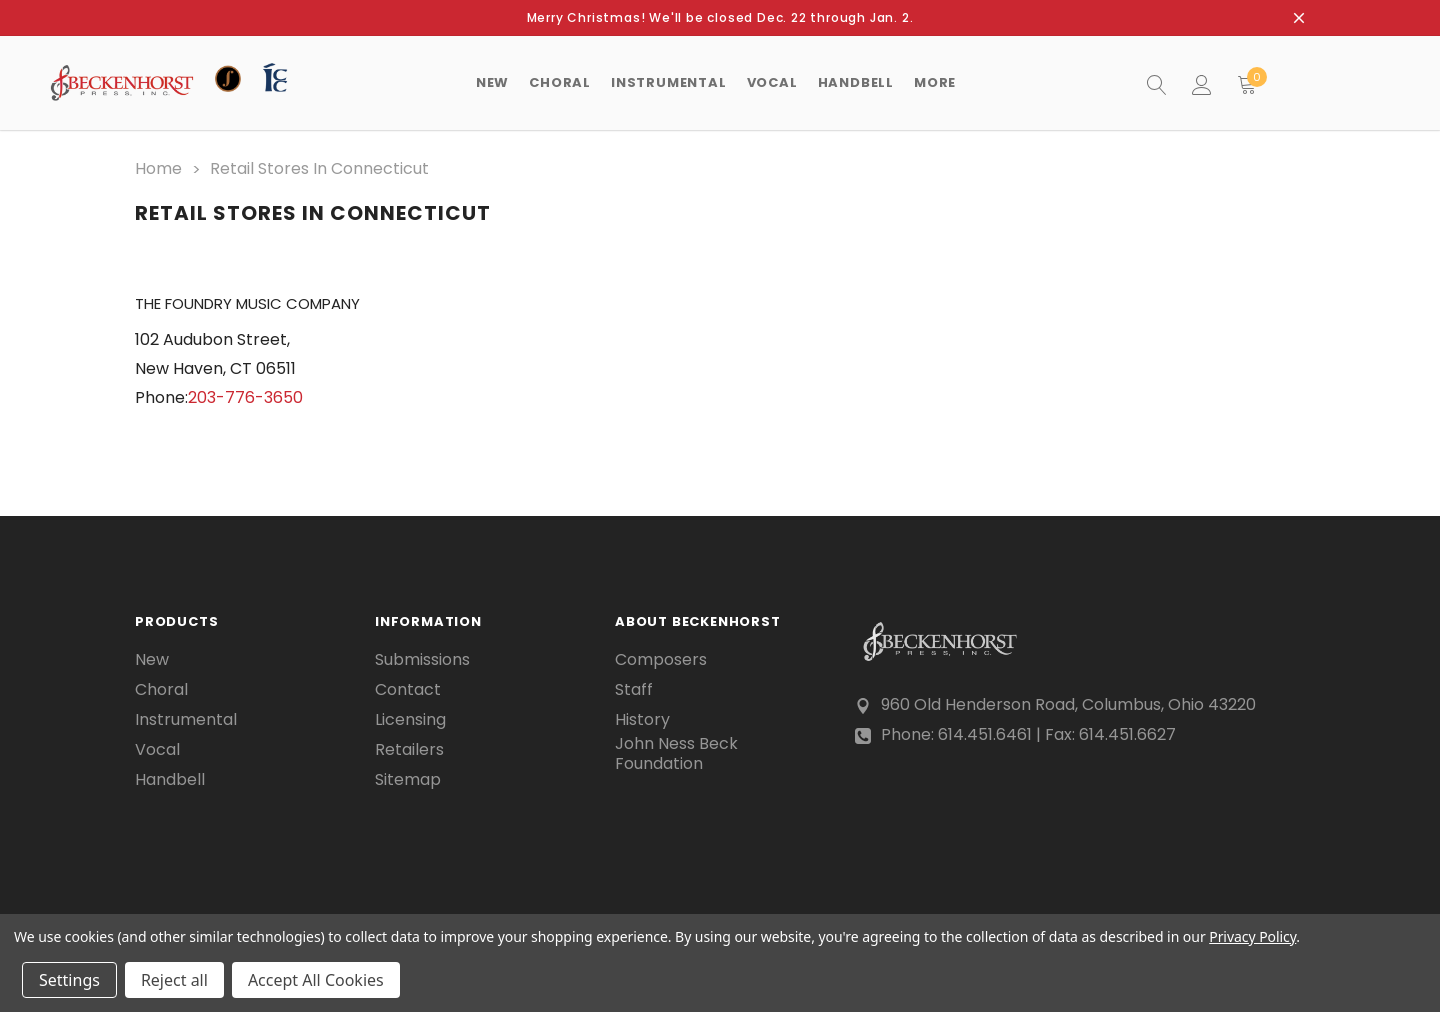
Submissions (422, 658)
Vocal (157, 748)
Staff (634, 688)
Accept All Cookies (316, 980)
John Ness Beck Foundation (676, 752)
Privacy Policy (1252, 936)
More (935, 82)
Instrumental (186, 718)
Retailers (409, 748)
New (492, 82)
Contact (408, 688)
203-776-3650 (245, 394)
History (642, 718)
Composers (661, 658)
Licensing (410, 718)
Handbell (170, 778)
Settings (69, 980)
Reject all (174, 980)
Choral (161, 688)
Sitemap (408, 778)
